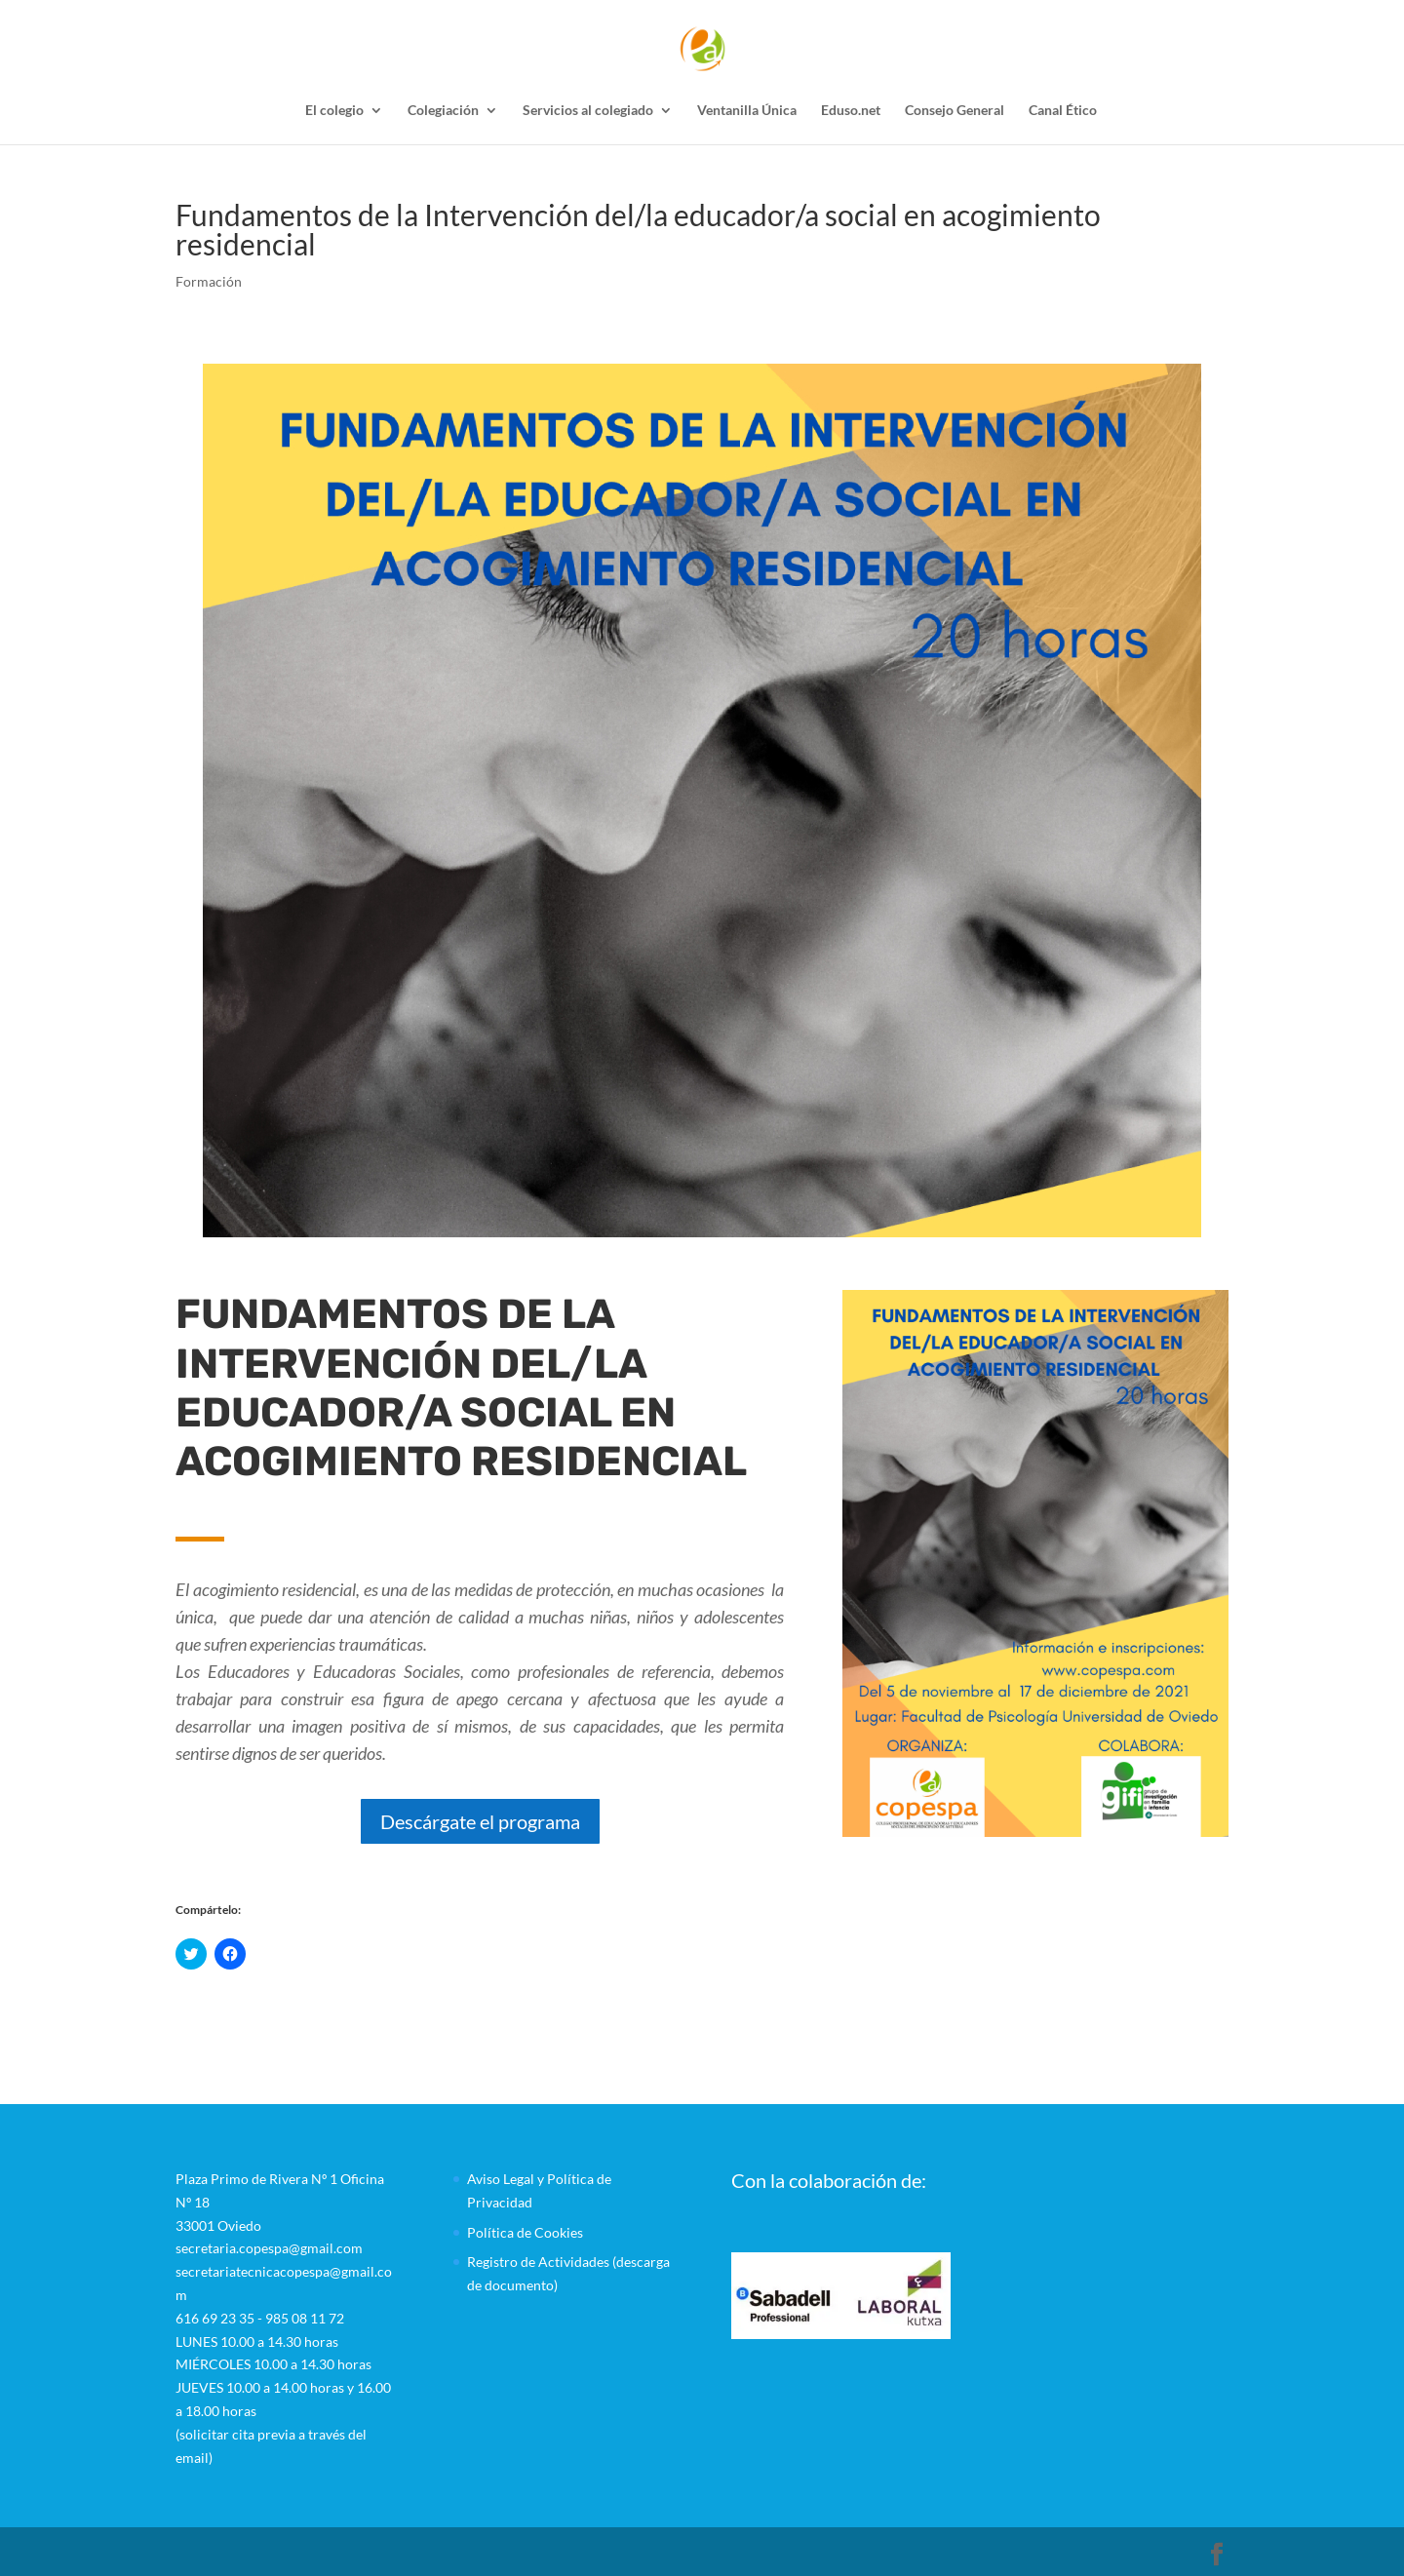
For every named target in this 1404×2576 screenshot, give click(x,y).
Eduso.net (850, 110)
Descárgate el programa (480, 1821)
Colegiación (443, 110)
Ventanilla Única (747, 110)
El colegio (334, 110)
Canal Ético (1063, 110)
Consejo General (954, 110)
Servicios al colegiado (588, 110)
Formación (209, 281)
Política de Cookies (525, 2232)
